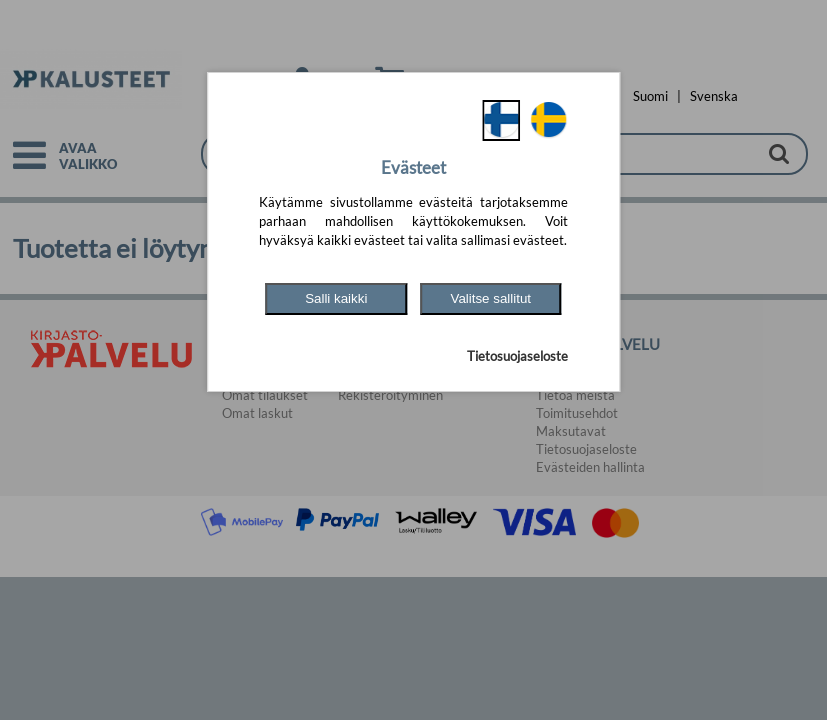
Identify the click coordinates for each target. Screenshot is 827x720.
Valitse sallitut (491, 298)
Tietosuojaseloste (517, 356)
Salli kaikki (336, 298)
